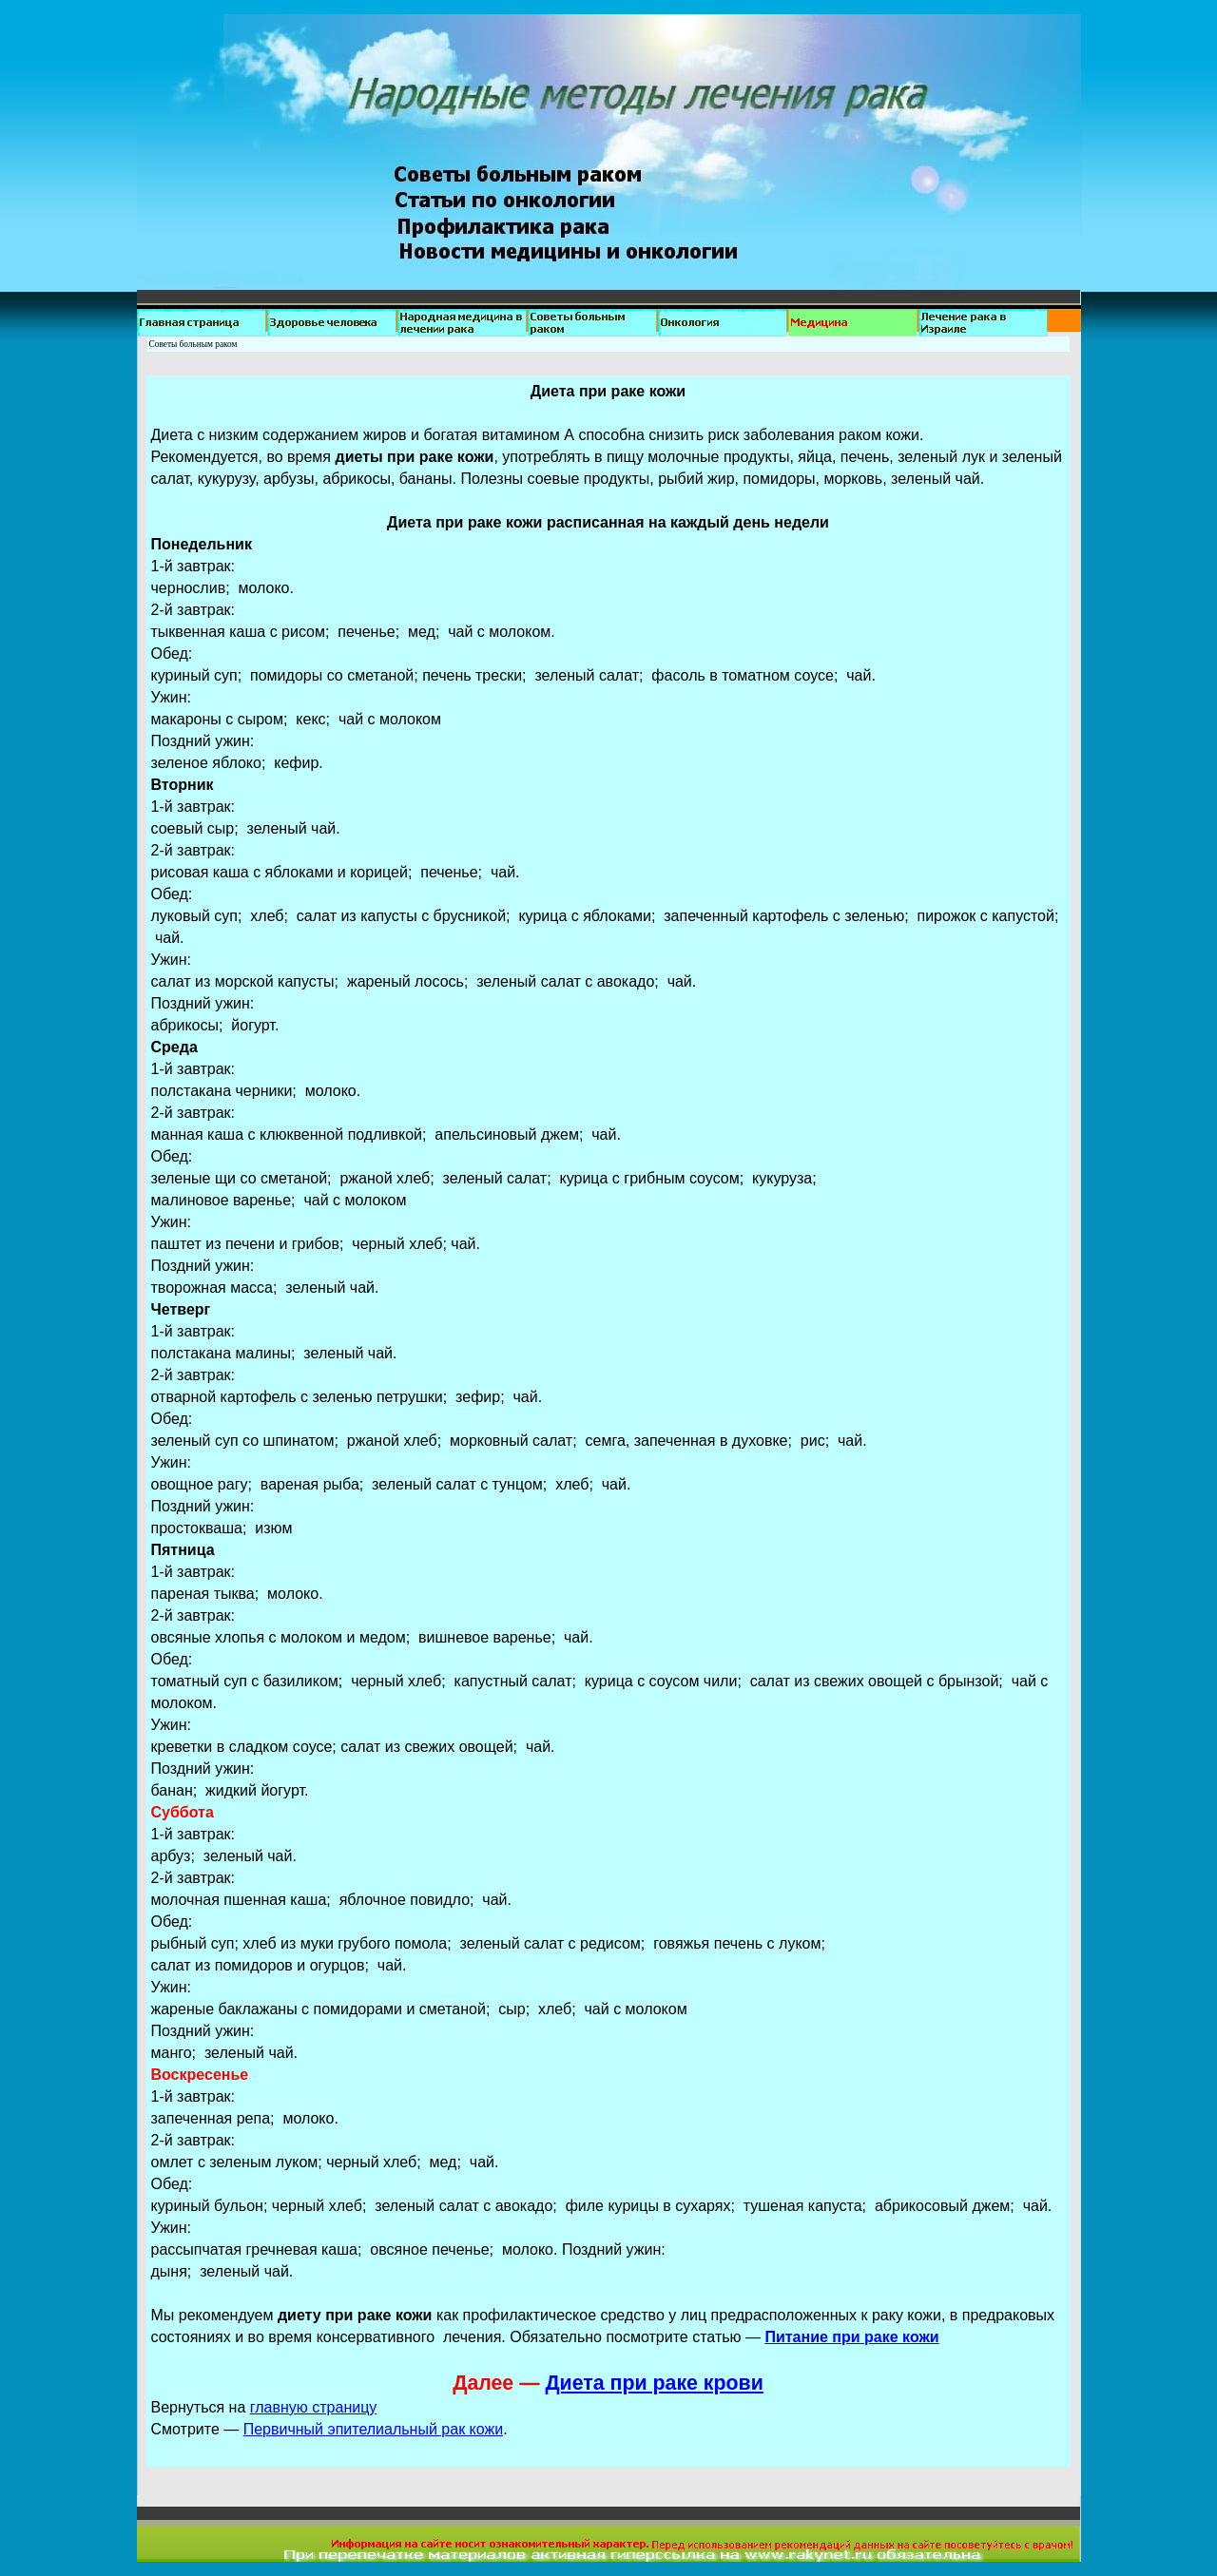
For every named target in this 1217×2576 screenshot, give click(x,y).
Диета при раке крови (654, 2383)
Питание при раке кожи (851, 2337)
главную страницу (313, 2407)
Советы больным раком (193, 344)
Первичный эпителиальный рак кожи (373, 2429)
